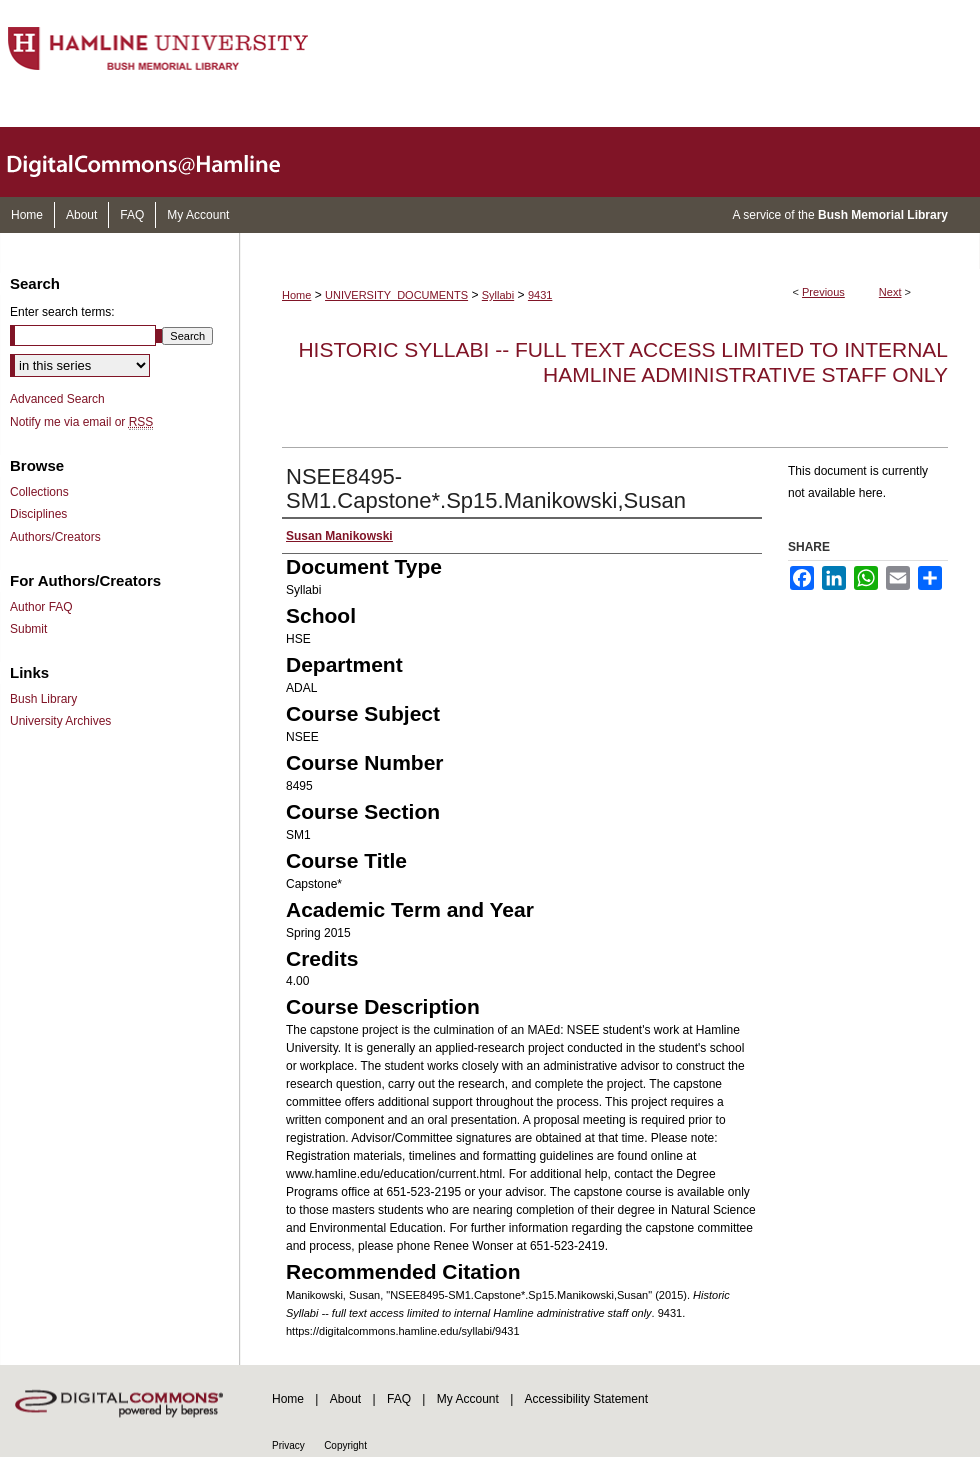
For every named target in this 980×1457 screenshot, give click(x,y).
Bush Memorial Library (883, 215)
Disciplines (38, 514)
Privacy (288, 1445)
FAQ (399, 1399)
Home (296, 295)
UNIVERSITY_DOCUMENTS (396, 295)
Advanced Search (57, 399)
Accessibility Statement (586, 1399)
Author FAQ (41, 607)
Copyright (345, 1445)
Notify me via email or (81, 422)
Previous (823, 292)
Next (890, 292)
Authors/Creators (55, 537)
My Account (468, 1399)
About (345, 1399)
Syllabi (498, 295)
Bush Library (43, 699)
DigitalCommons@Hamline (160, 162)
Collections (39, 492)
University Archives (60, 721)
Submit (28, 629)
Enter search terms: (62, 312)
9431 (540, 295)
